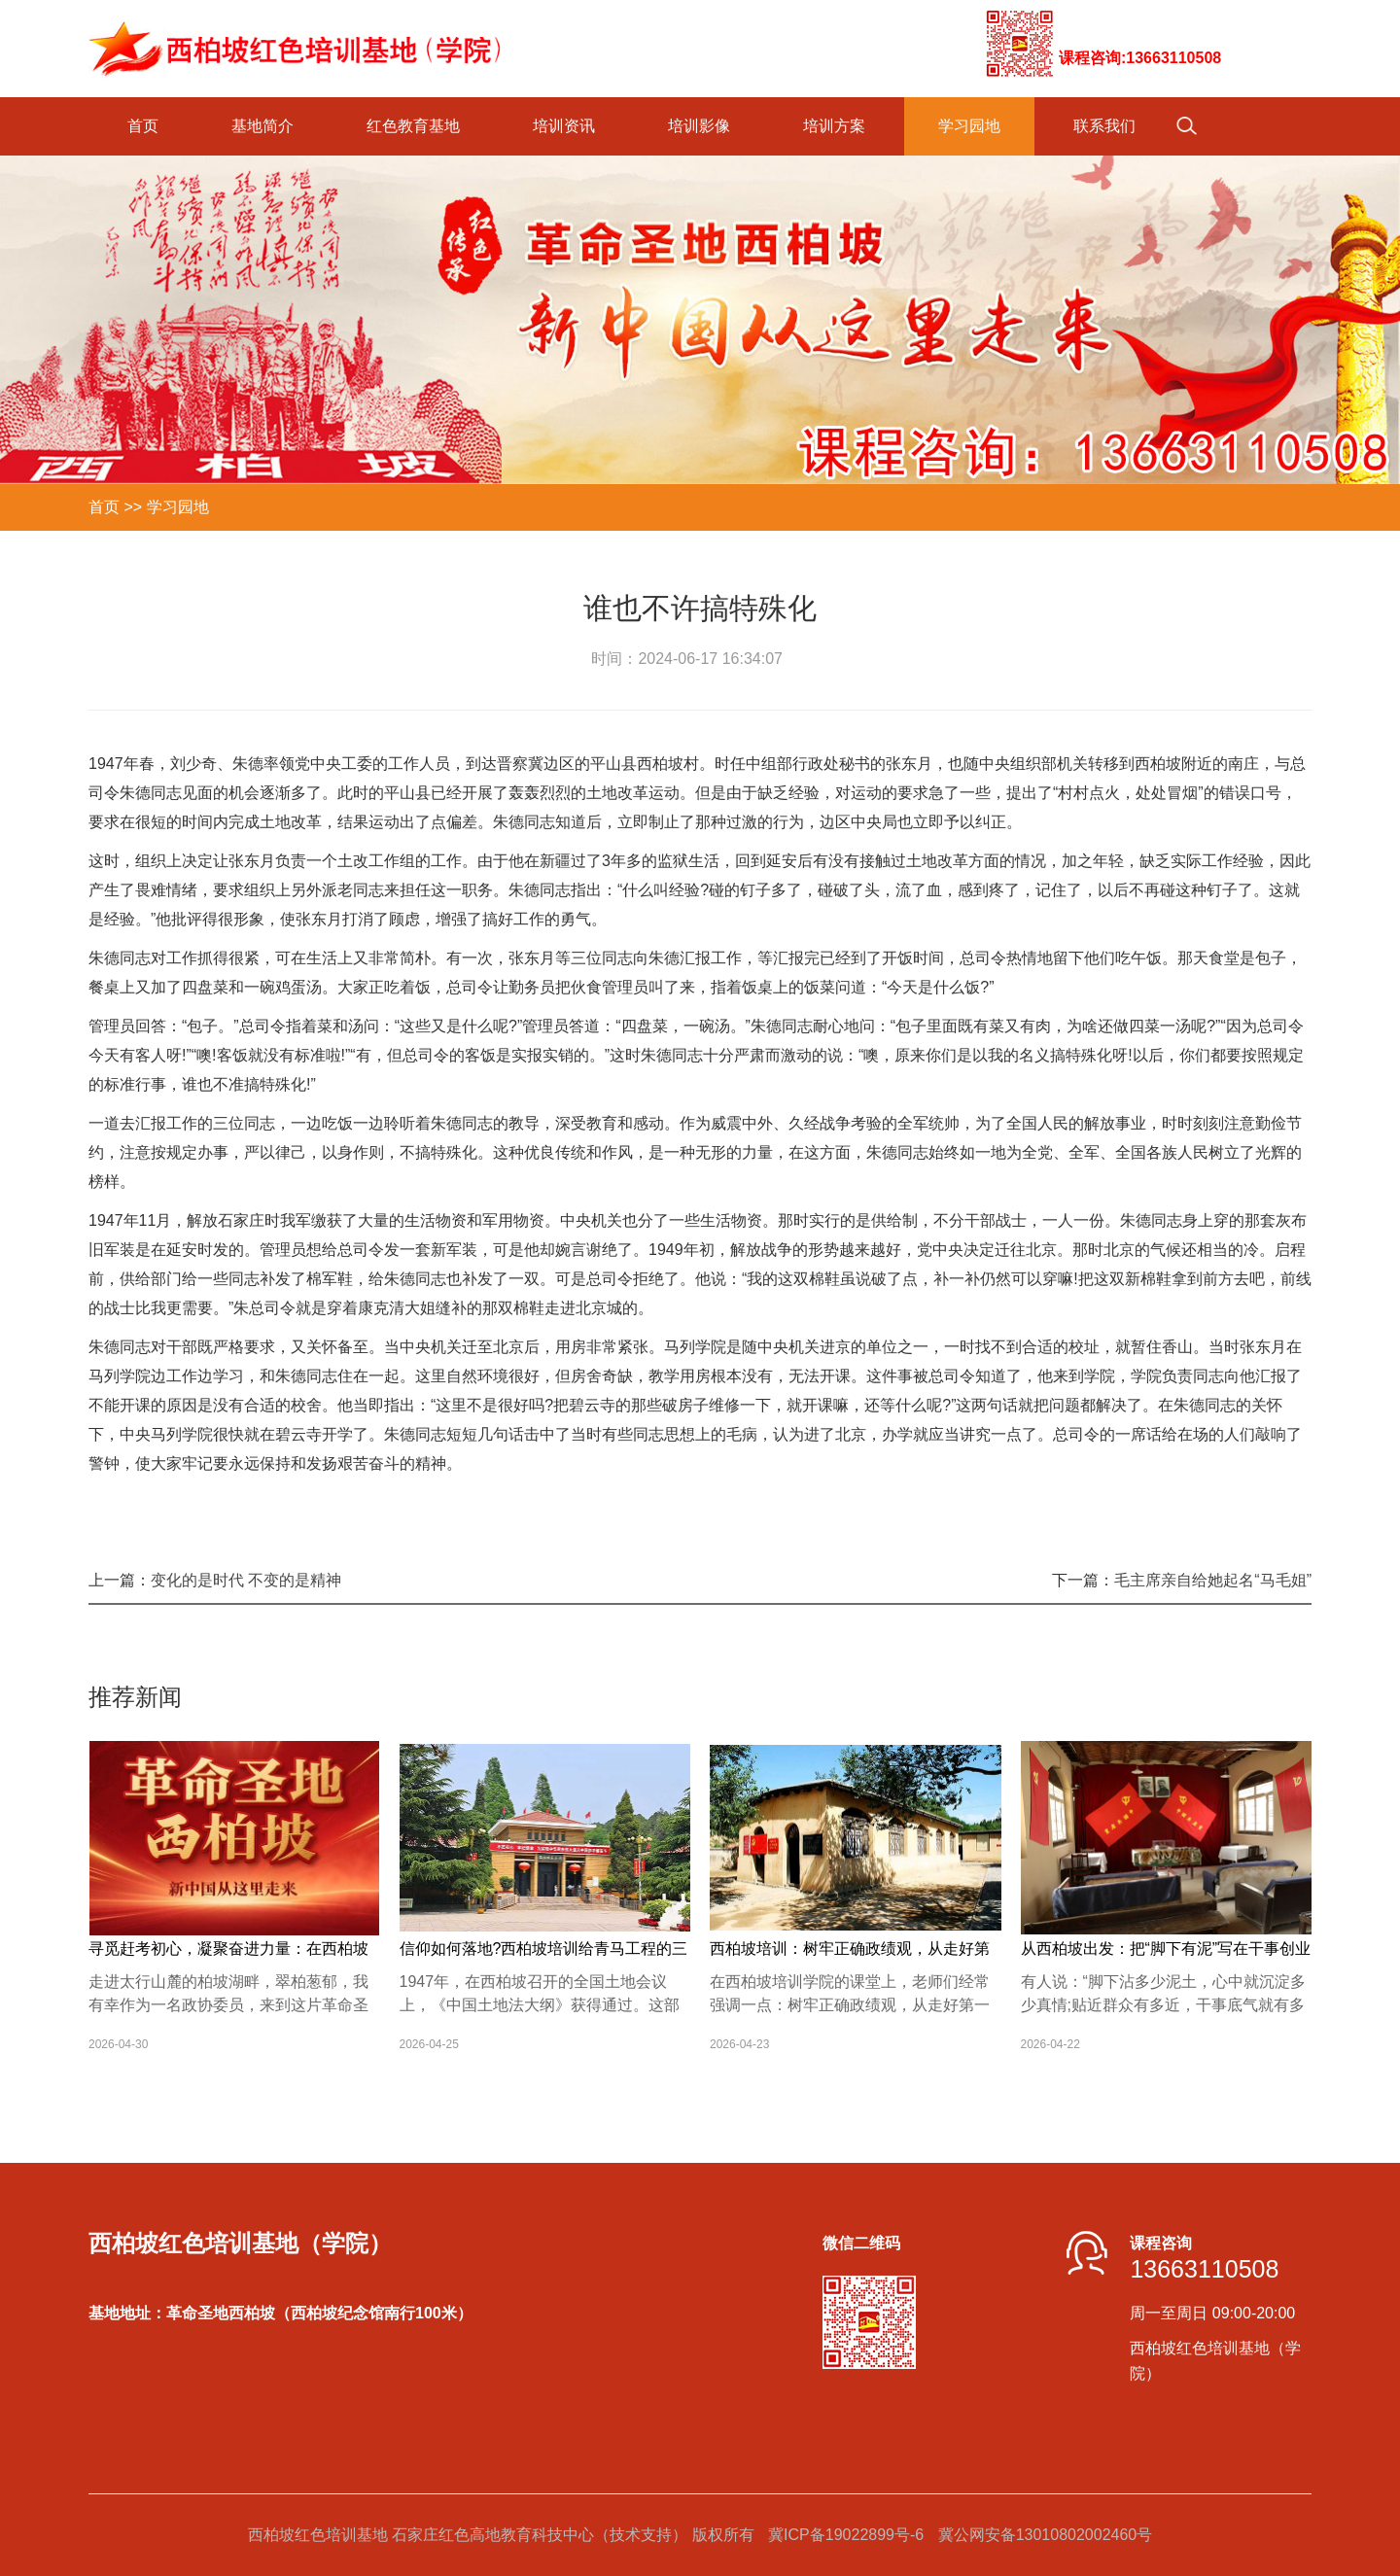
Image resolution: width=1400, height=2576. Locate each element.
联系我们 (1104, 126)
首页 (142, 126)
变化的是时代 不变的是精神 (246, 1580)
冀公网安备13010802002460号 (1045, 2534)
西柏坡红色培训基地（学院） (240, 2243)
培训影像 (699, 126)
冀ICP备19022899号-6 (846, 2534)
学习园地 (969, 126)
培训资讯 (564, 126)
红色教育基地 (413, 126)
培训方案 (834, 126)
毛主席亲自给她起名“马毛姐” (1213, 1580)
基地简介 (262, 126)
